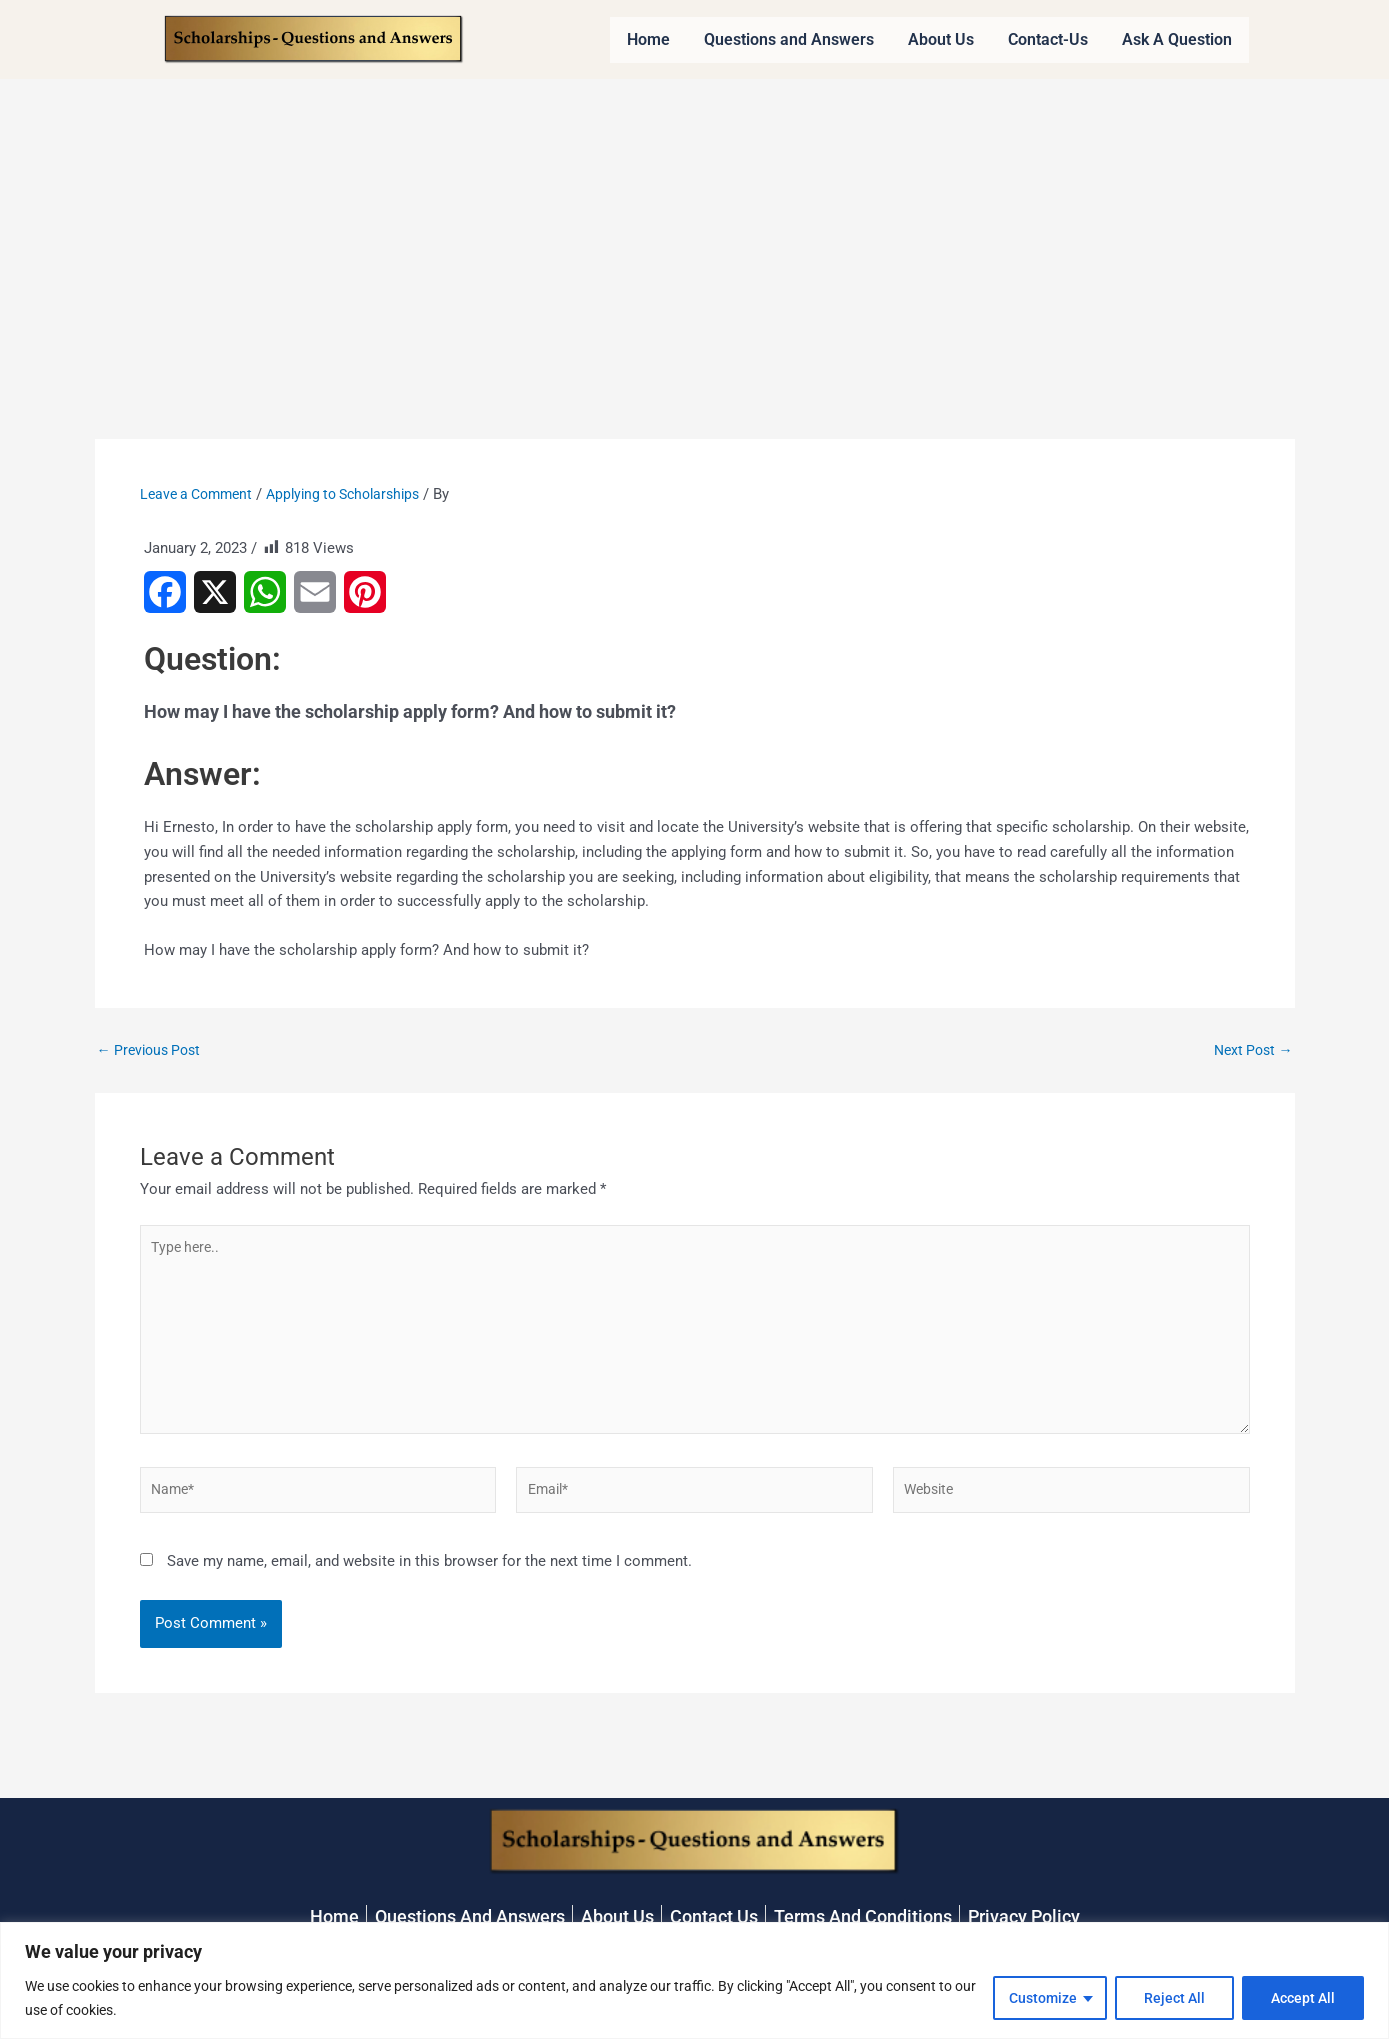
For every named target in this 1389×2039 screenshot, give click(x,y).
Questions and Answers (789, 39)
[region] (694, 1980)
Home (648, 39)
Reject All (1174, 1998)
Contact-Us (1048, 39)
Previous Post (153, 1050)
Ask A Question (1177, 39)
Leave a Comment (200, 494)
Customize (1043, 1998)
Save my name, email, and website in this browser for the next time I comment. (429, 1577)
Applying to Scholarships (358, 494)
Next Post (1250, 1050)
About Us (941, 39)
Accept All (1303, 1998)
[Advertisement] (695, 229)
